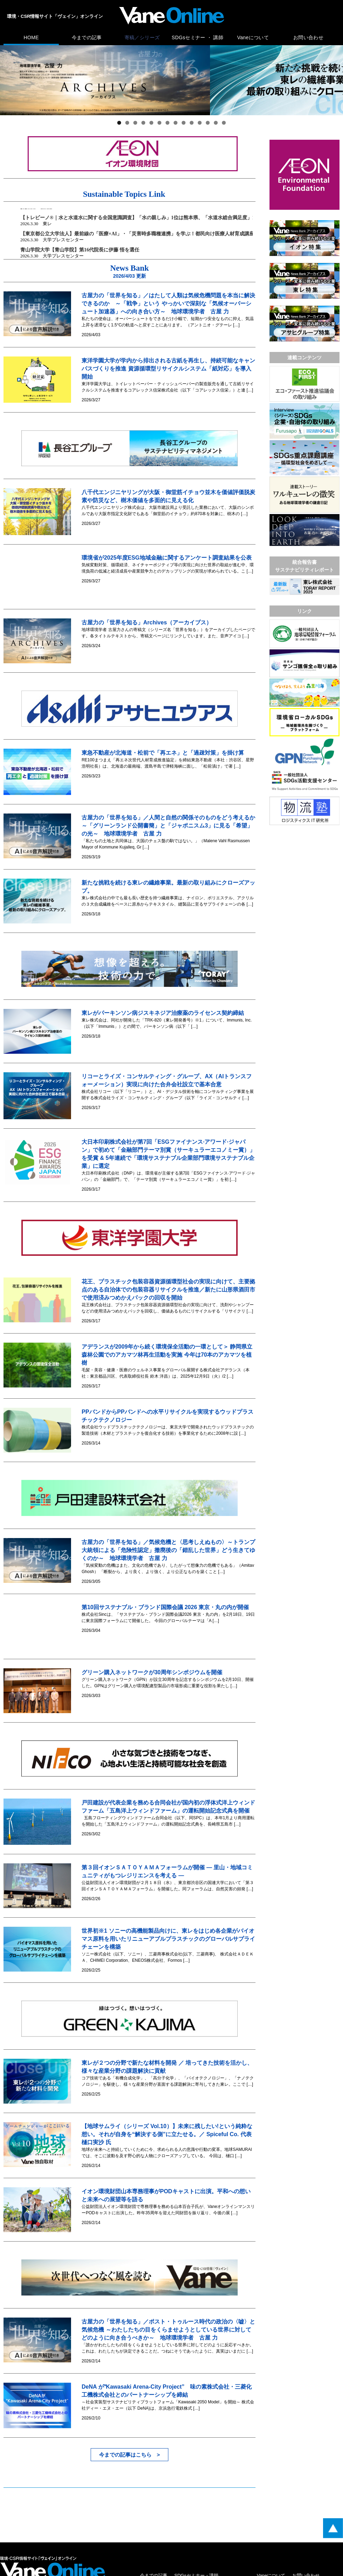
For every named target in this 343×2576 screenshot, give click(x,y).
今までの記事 (87, 37)
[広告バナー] (305, 141)
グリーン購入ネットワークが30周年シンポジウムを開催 (152, 1672)
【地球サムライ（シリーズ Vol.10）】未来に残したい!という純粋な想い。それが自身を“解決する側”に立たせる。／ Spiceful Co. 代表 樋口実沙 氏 (169, 2134)
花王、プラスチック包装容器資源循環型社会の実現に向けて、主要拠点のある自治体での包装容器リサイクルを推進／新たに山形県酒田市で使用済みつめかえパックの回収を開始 (168, 1290)
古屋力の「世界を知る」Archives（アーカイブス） (147, 622)
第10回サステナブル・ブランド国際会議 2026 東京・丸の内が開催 (165, 1607)
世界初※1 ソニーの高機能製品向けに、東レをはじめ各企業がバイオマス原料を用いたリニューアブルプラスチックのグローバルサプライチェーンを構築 (168, 1939)
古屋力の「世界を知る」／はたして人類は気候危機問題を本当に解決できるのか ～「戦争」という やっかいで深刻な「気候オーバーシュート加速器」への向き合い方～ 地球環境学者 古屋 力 (168, 303)
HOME (30, 37)
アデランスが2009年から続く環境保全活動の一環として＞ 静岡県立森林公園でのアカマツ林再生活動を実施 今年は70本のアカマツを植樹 (167, 1355)
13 (216, 123)
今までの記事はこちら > (129, 2455)
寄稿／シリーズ (142, 37)
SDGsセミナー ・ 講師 (198, 37)
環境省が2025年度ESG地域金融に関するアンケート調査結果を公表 (166, 558)
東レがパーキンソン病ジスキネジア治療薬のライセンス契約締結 (163, 1013)
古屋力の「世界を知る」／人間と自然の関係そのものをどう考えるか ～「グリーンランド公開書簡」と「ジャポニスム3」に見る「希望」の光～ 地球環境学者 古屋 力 (171, 826)
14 (224, 123)
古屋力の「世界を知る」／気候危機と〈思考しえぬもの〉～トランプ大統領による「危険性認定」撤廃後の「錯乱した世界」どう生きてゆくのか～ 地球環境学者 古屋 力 (168, 1550)
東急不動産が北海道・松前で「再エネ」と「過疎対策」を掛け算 (163, 753)
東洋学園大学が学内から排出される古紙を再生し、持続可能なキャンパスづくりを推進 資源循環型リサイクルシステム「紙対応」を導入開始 (168, 369)
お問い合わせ (308, 37)
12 (208, 123)
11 (200, 123)
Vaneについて (253, 37)
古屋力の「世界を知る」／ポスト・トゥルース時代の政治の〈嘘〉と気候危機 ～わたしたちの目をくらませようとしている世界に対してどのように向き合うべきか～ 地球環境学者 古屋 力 (168, 2330)
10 (192, 123)
